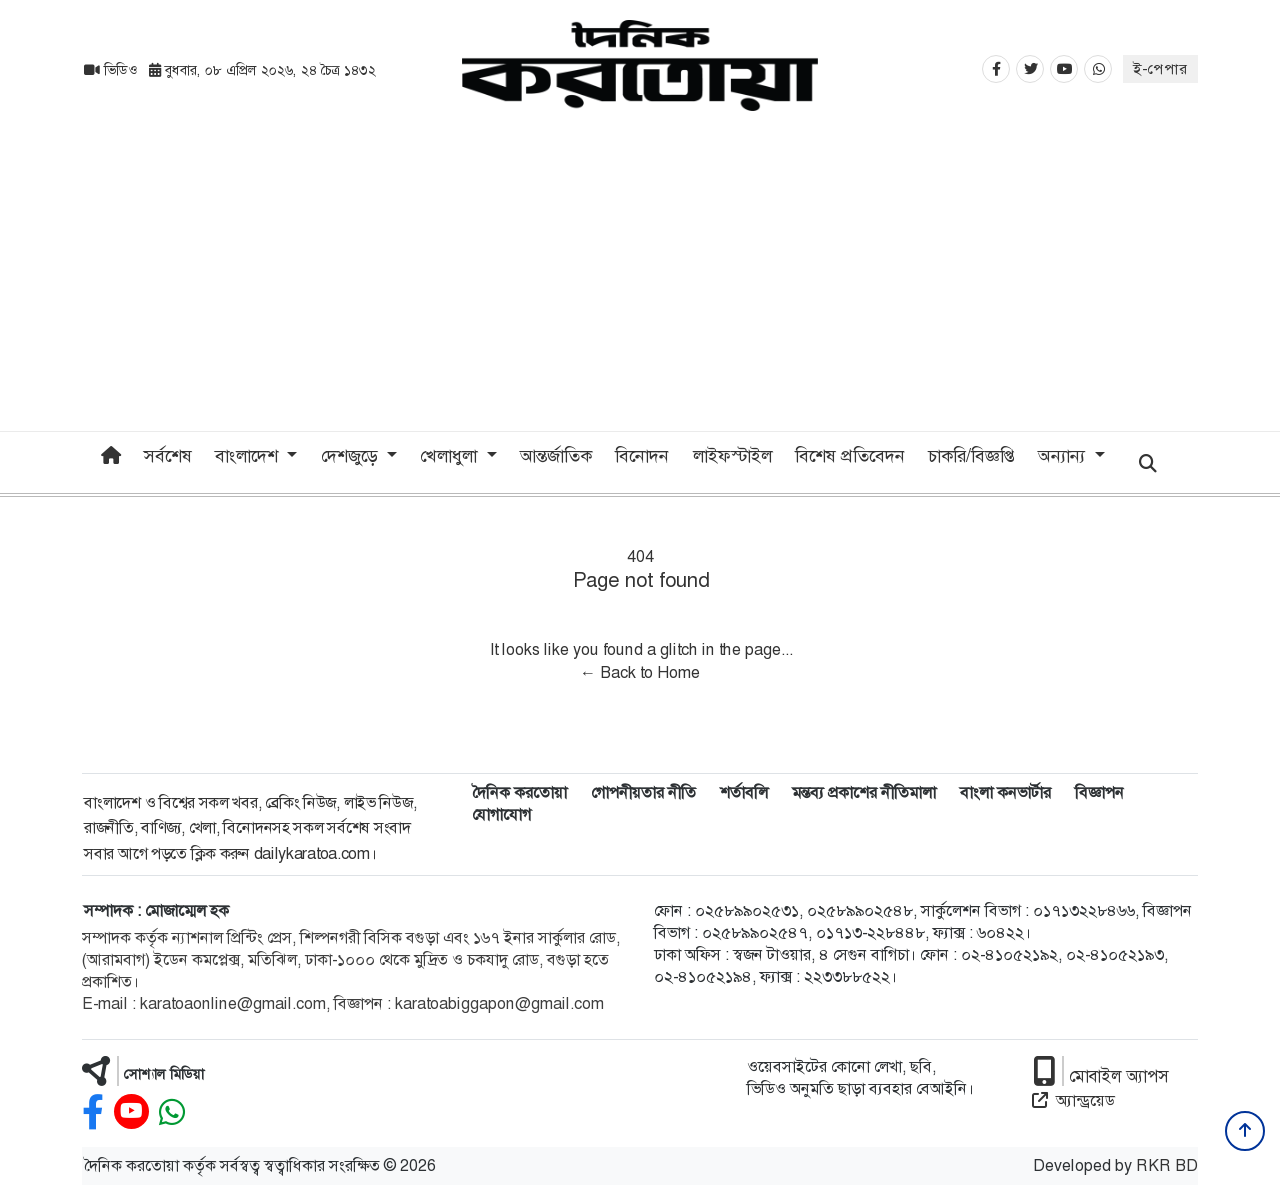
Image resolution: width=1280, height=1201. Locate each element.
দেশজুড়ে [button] (352, 456)
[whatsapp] (172, 1112)
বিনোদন (642, 456)
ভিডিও (112, 70)
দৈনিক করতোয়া (519, 792)
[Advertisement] (640, 281)
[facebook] (93, 1112)
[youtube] (131, 1112)
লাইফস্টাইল (732, 456)
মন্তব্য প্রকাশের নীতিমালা (864, 792)
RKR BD (1167, 1165)
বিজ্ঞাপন (1099, 792)
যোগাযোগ (501, 814)
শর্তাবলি (744, 792)
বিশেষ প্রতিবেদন (850, 456)
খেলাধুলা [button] (451, 456)
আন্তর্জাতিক (556, 456)
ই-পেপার (1160, 69)
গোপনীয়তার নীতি (643, 792)
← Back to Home (640, 672)
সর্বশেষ (168, 456)
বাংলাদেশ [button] (249, 456)
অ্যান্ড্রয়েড (1073, 1100)
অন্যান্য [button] (1064, 456)
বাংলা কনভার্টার (1005, 792)
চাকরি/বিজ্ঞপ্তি (971, 456)
